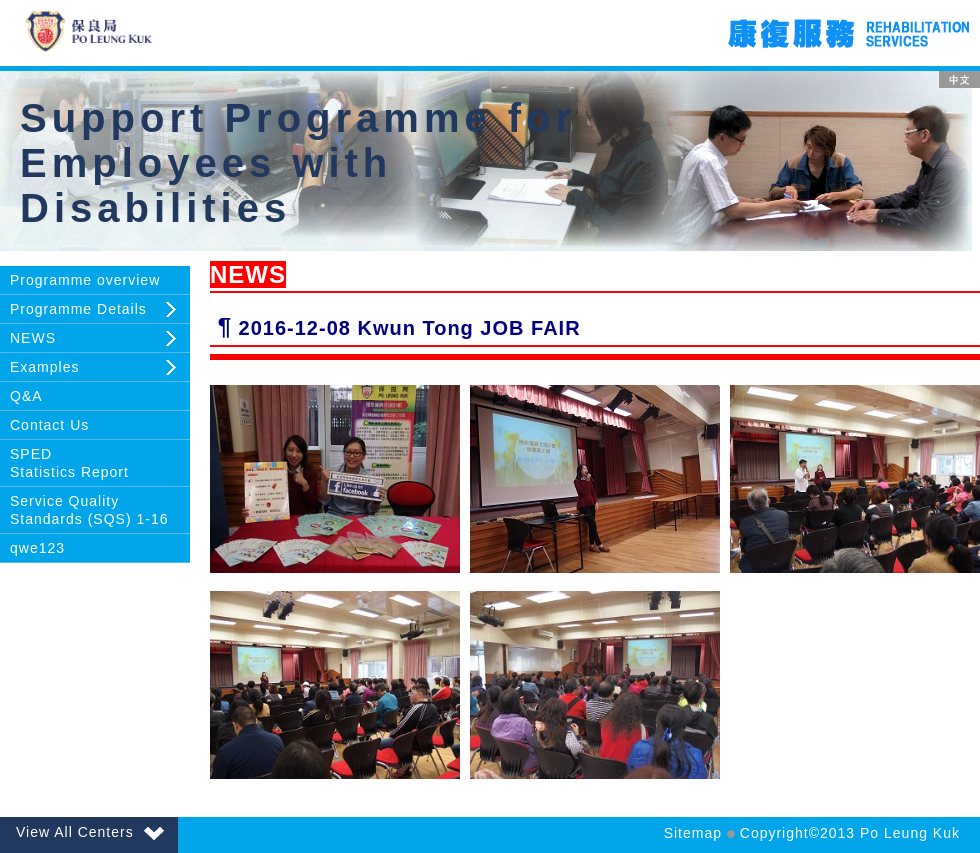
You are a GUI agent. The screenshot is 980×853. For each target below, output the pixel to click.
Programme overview (85, 280)
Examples (44, 367)
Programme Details (78, 309)
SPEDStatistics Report (69, 463)
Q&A (26, 396)
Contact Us (49, 425)
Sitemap (693, 833)
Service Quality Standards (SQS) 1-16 (89, 510)
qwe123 (37, 548)
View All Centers (90, 832)
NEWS (33, 338)
